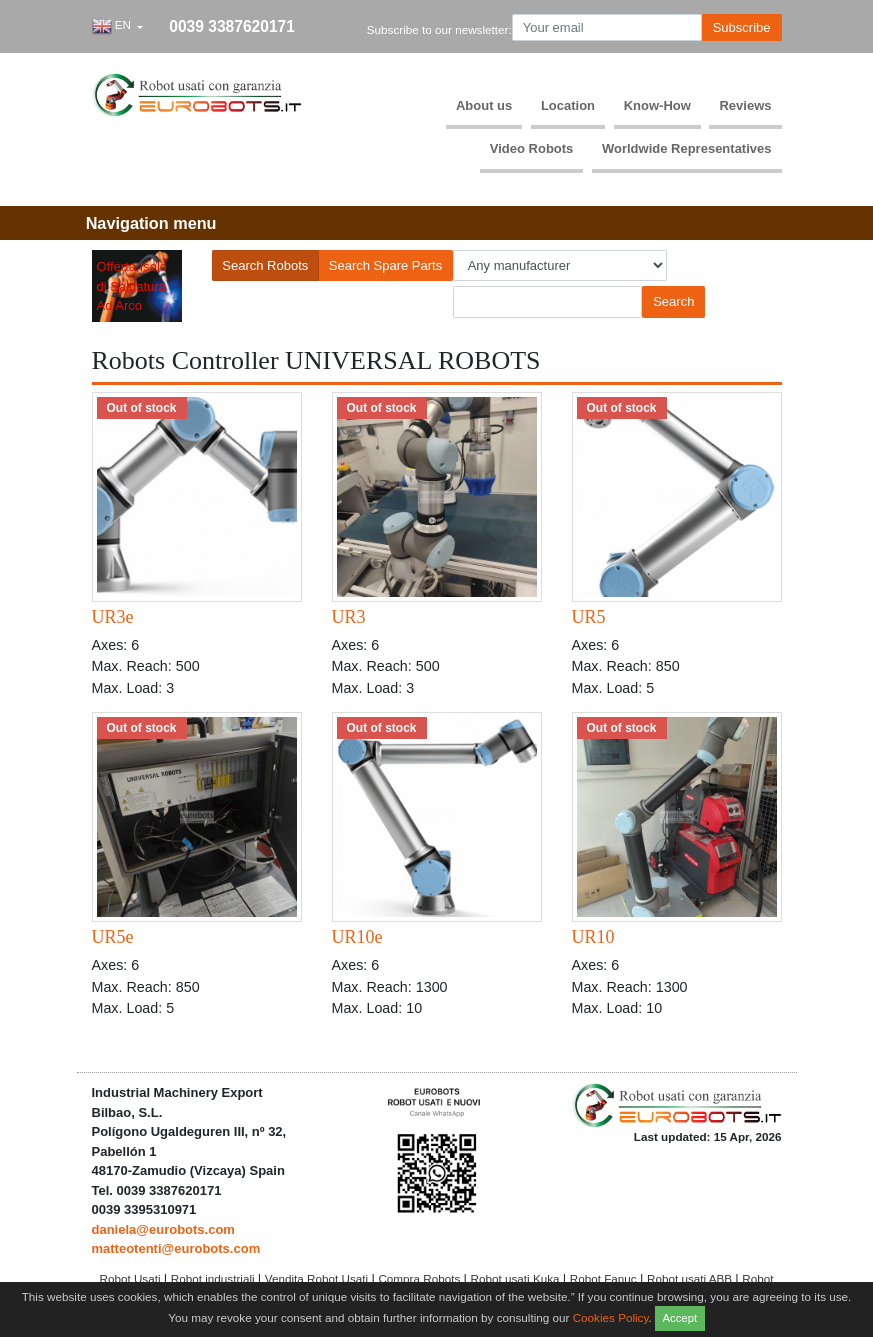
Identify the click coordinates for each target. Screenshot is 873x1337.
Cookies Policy (611, 1316)
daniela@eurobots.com (163, 1229)
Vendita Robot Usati (318, 1278)
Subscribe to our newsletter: (439, 29)
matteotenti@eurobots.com (176, 1248)
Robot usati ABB (691, 1278)
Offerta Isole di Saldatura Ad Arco (132, 286)
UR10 (593, 937)
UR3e (113, 617)
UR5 (589, 617)
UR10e (357, 937)
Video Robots (532, 148)
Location (568, 105)
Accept (679, 1318)
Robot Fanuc (605, 1278)
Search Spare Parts (385, 265)
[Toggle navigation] (151, 223)
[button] (118, 27)
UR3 (349, 617)
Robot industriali (214, 1278)
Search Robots (265, 265)
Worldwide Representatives (687, 148)
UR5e (113, 937)
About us (484, 105)
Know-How (657, 105)
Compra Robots (420, 1278)
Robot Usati (131, 1278)
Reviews (745, 105)
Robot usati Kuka (517, 1278)
